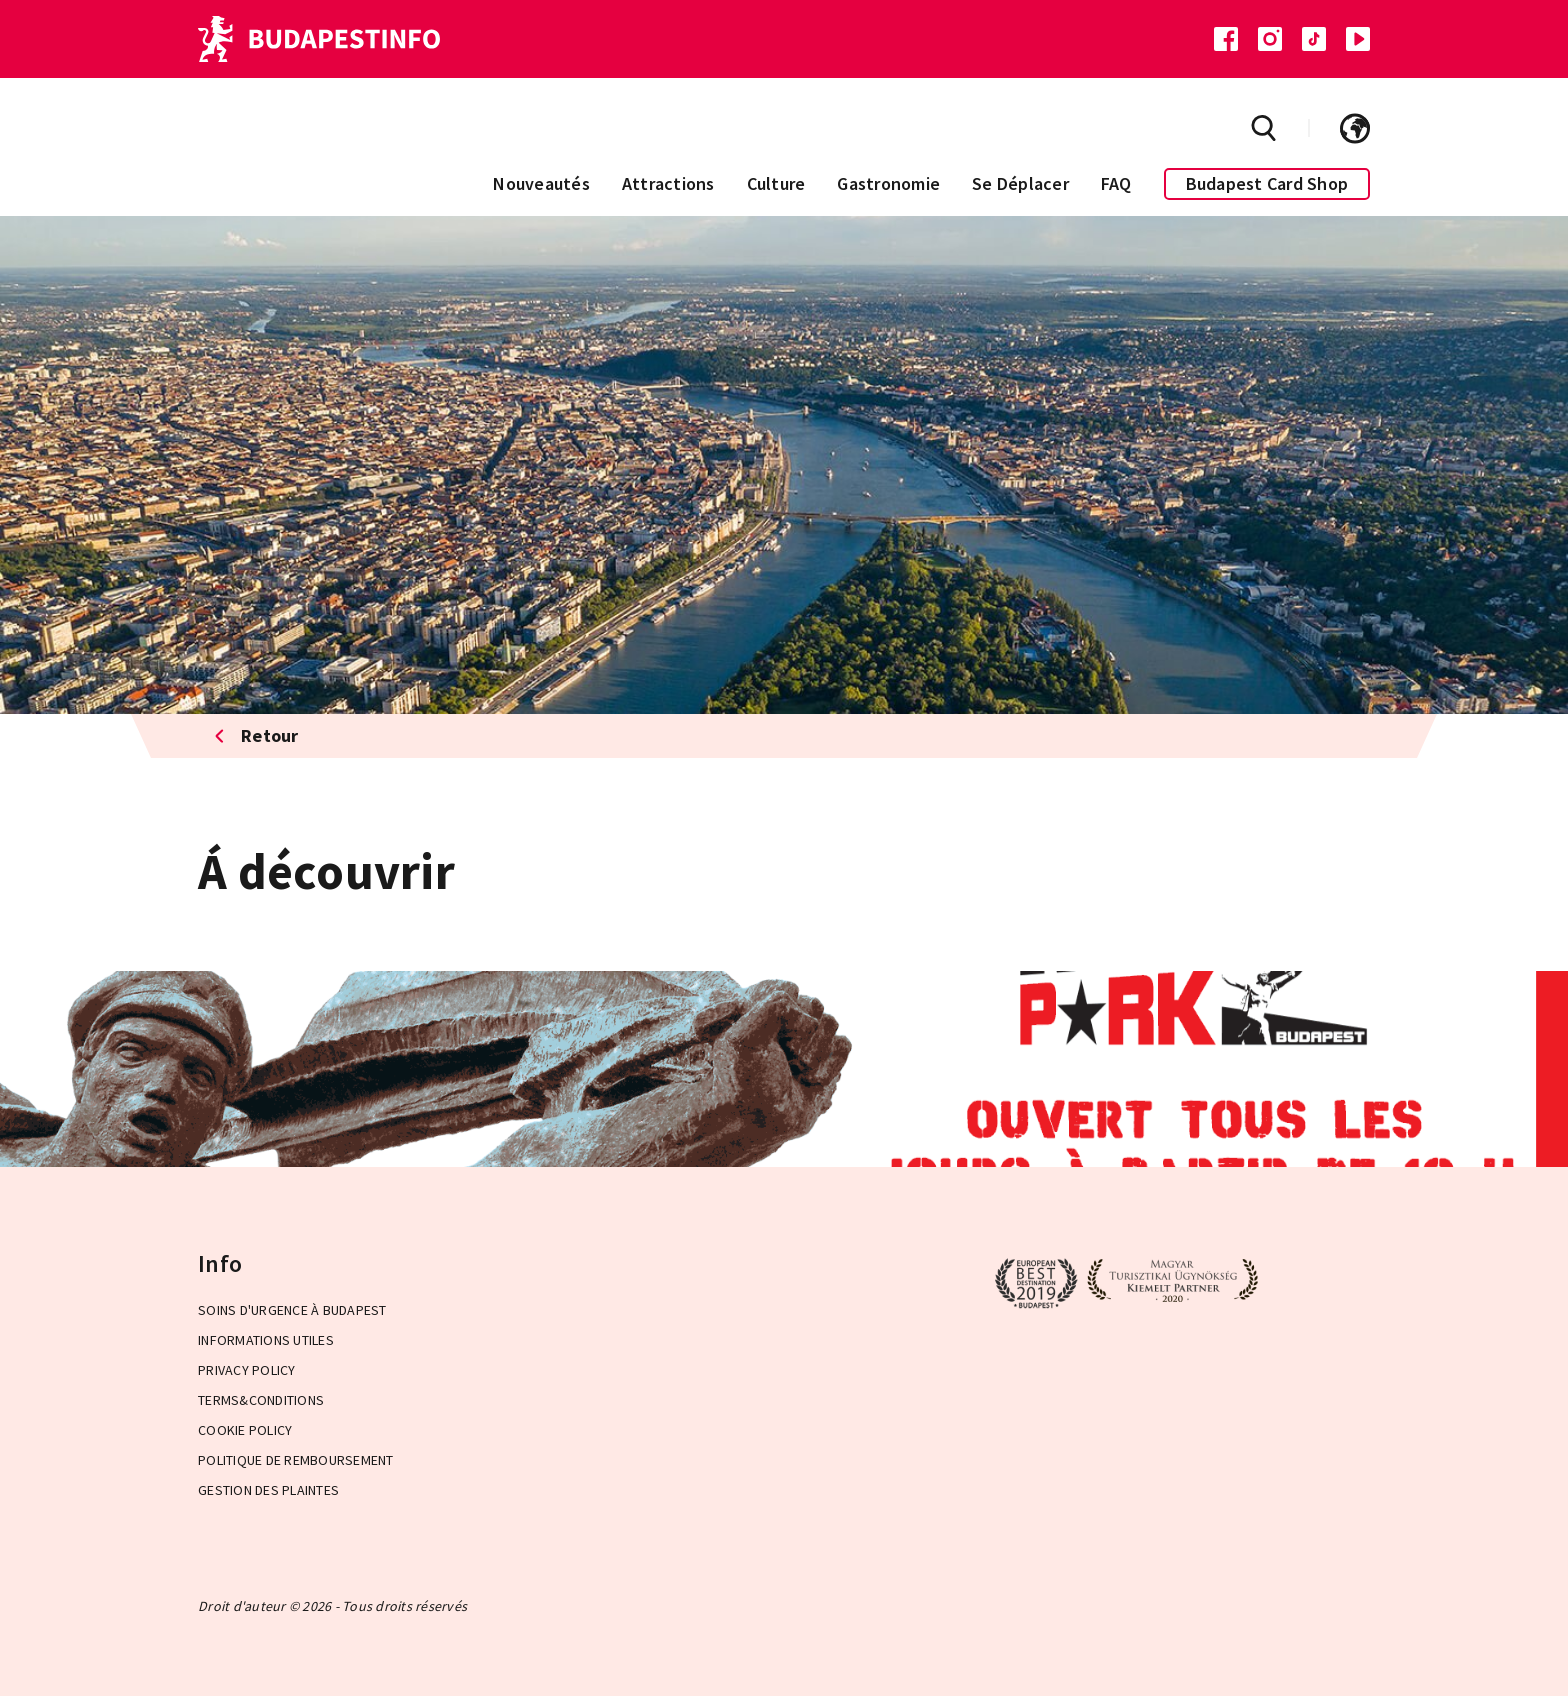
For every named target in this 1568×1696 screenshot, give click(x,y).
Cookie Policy (245, 1430)
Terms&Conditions (261, 1400)
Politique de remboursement (296, 1460)
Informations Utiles (266, 1340)
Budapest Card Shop (1267, 183)
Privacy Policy (247, 1370)
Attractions (668, 183)
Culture (776, 183)
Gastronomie (888, 183)
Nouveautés (541, 183)
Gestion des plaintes (268, 1490)
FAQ (1116, 183)
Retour (256, 735)
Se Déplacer (1020, 183)
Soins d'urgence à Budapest (292, 1310)
